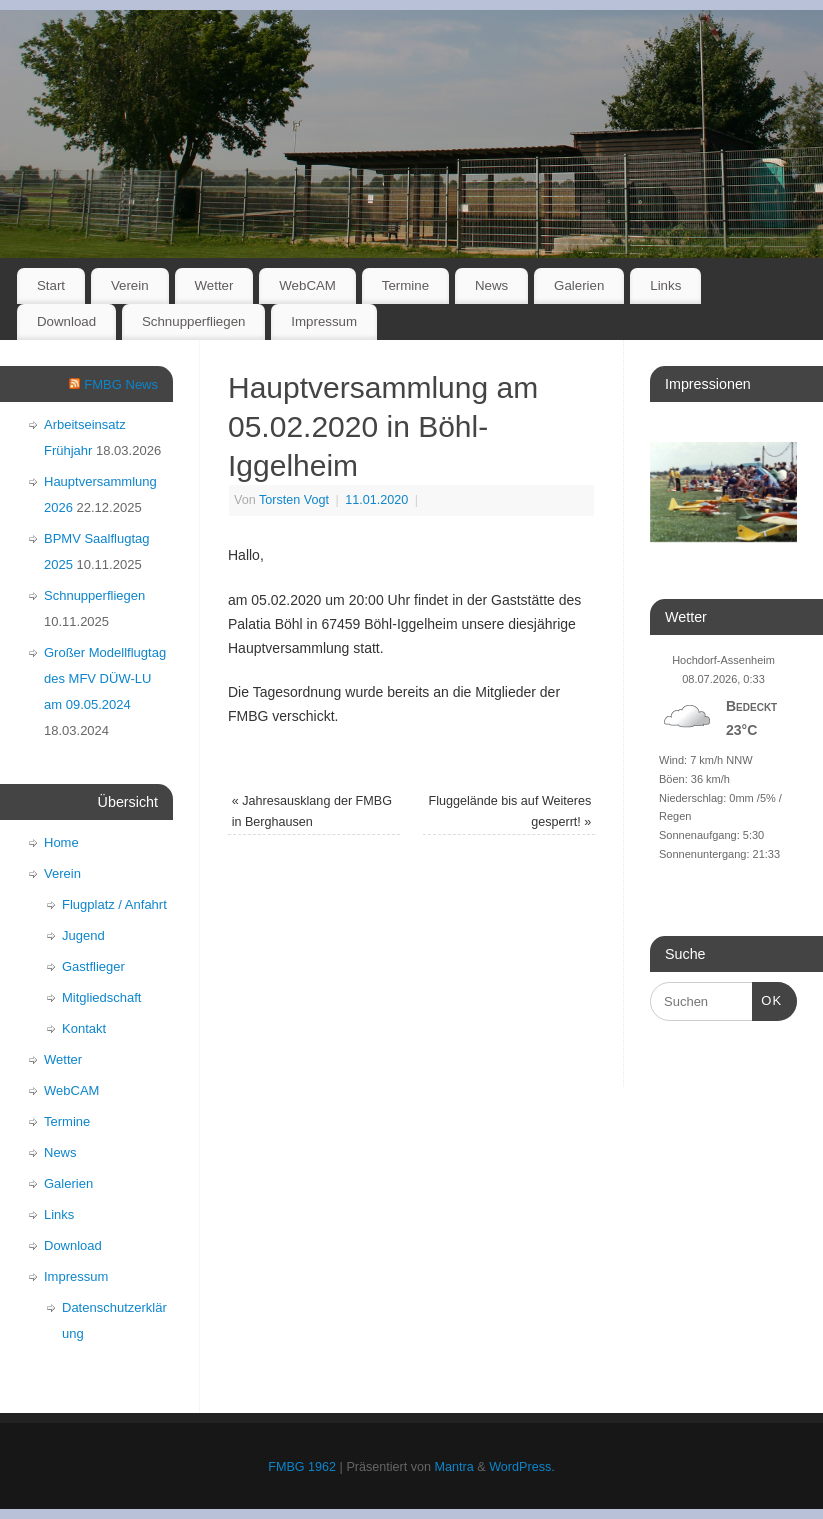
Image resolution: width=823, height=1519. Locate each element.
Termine (405, 285)
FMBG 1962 (302, 1467)
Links (665, 285)
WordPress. (522, 1467)
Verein (130, 285)
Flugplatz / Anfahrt (114, 904)
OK (767, 998)
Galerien (579, 285)
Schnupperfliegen (194, 321)
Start (51, 285)
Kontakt (84, 1028)
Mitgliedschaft (101, 997)
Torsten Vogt (294, 500)
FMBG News (121, 384)
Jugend (83, 935)
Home (61, 842)
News (491, 285)
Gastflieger (93, 966)
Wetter (213, 285)
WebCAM (307, 285)
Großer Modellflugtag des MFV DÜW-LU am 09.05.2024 (105, 678)
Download (66, 321)
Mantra (454, 1467)
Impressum (324, 321)
